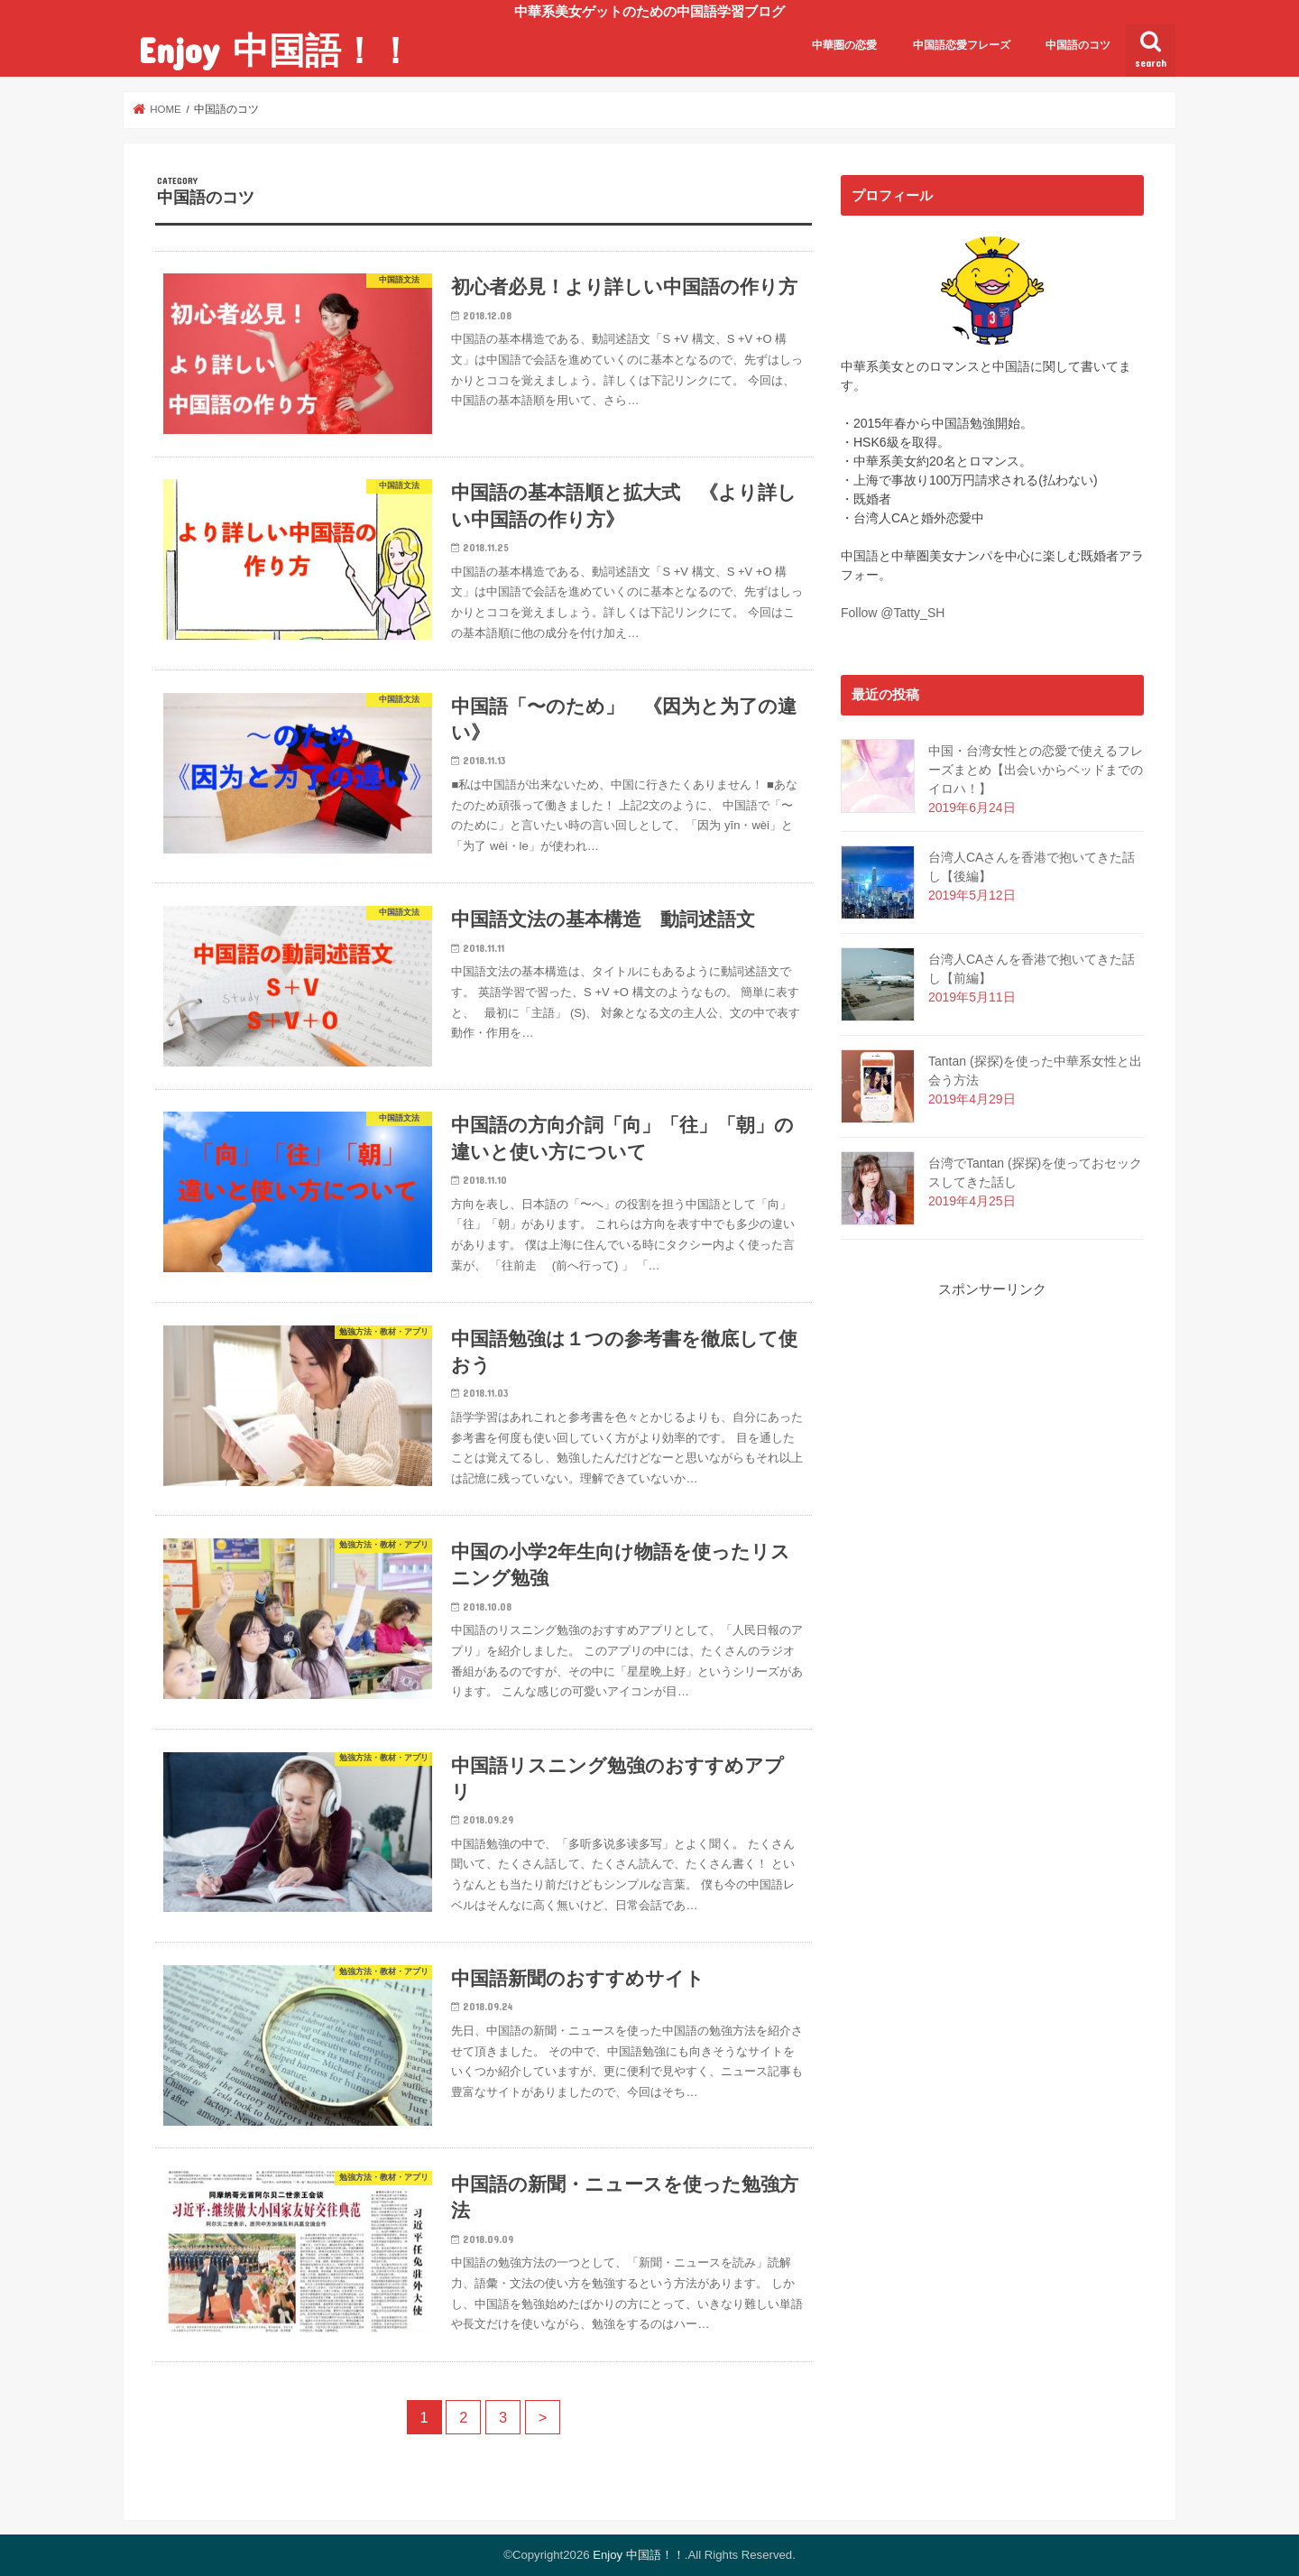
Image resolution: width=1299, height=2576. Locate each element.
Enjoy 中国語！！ (275, 49)
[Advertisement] (992, 1571)
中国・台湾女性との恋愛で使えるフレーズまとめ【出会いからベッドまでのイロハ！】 (1035, 769)
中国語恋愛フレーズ (961, 45)
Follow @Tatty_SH (892, 612)
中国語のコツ (1078, 45)
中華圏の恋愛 (844, 45)
